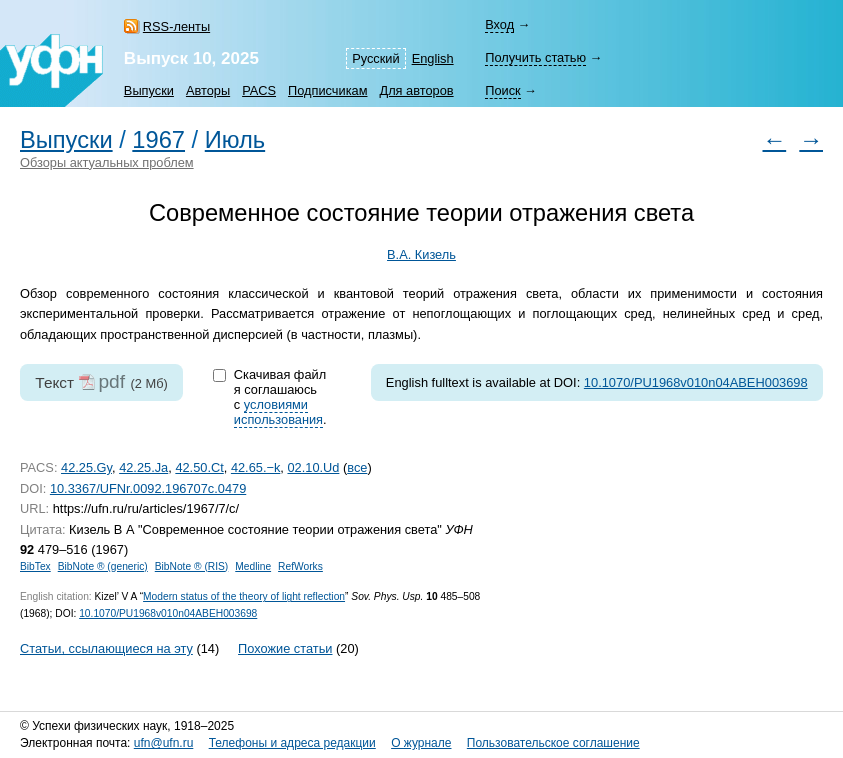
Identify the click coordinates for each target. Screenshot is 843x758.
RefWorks (300, 566)
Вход (499, 24)
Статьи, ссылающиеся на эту (106, 648)
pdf (111, 381)
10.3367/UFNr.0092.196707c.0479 (148, 488)
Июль (235, 140)
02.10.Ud (313, 467)
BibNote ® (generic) (103, 566)
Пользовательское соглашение (553, 743)
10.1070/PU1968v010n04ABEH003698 (696, 382)
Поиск (502, 90)
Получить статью (535, 57)
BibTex (35, 566)
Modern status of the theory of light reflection (244, 596)
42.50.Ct (199, 467)
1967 (158, 140)
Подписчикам (327, 90)
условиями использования (278, 412)
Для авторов (416, 90)
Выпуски (149, 90)
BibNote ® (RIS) (192, 566)
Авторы (208, 90)
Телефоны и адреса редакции (292, 743)
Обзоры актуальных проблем (107, 162)
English (433, 58)
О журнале (421, 743)
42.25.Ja (143, 467)
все (357, 467)
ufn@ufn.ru (164, 743)
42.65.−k (255, 467)
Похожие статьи (285, 648)
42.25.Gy (86, 467)
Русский (375, 58)
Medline (253, 566)
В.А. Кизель (421, 254)
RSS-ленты (176, 26)
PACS (259, 90)
